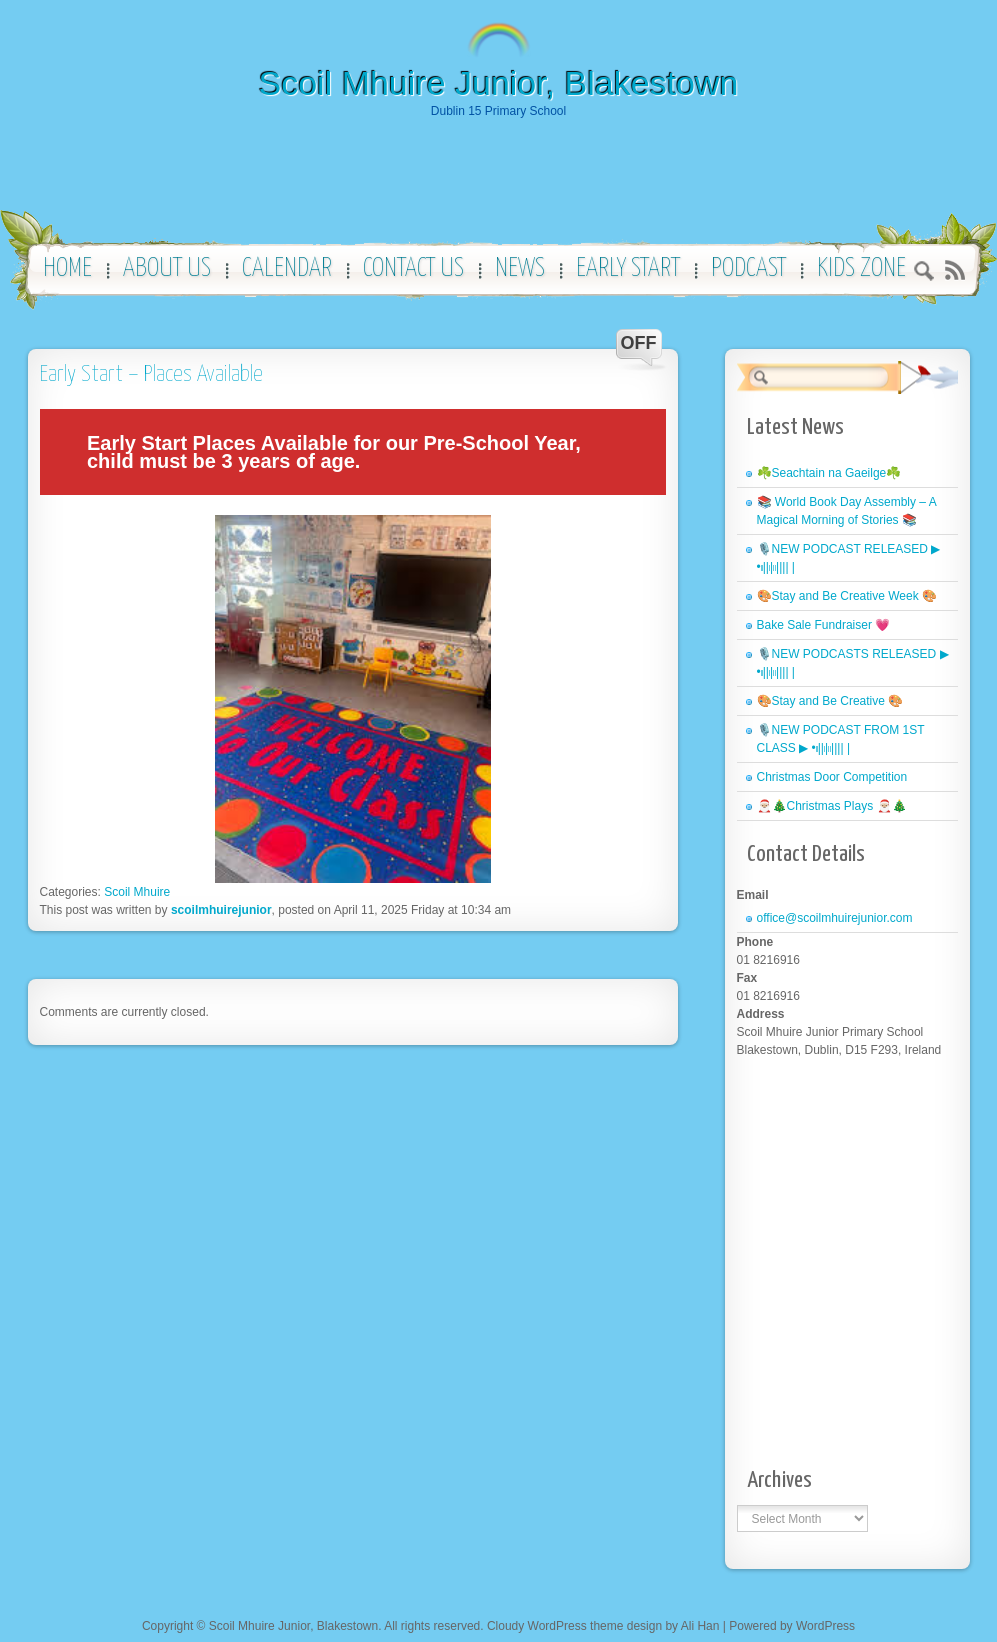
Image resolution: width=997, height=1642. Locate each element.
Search (924, 273)
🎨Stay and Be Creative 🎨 (830, 701)
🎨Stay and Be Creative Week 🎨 (847, 596)
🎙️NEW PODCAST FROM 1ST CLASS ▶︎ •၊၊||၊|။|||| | (841, 739)
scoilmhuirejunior (221, 910)
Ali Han (700, 1626)
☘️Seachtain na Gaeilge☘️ (829, 473)
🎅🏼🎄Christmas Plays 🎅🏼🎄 (832, 806)
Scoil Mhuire (137, 892)
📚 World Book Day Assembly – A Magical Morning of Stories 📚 (847, 511)
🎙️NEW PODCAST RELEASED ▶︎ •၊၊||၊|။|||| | (849, 558)
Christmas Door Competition (832, 777)
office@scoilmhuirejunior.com (835, 918)
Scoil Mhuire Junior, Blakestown (498, 83)
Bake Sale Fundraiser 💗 (824, 625)
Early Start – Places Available (151, 374)
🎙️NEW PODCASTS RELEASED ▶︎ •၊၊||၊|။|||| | (853, 663)
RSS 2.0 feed (954, 270)
